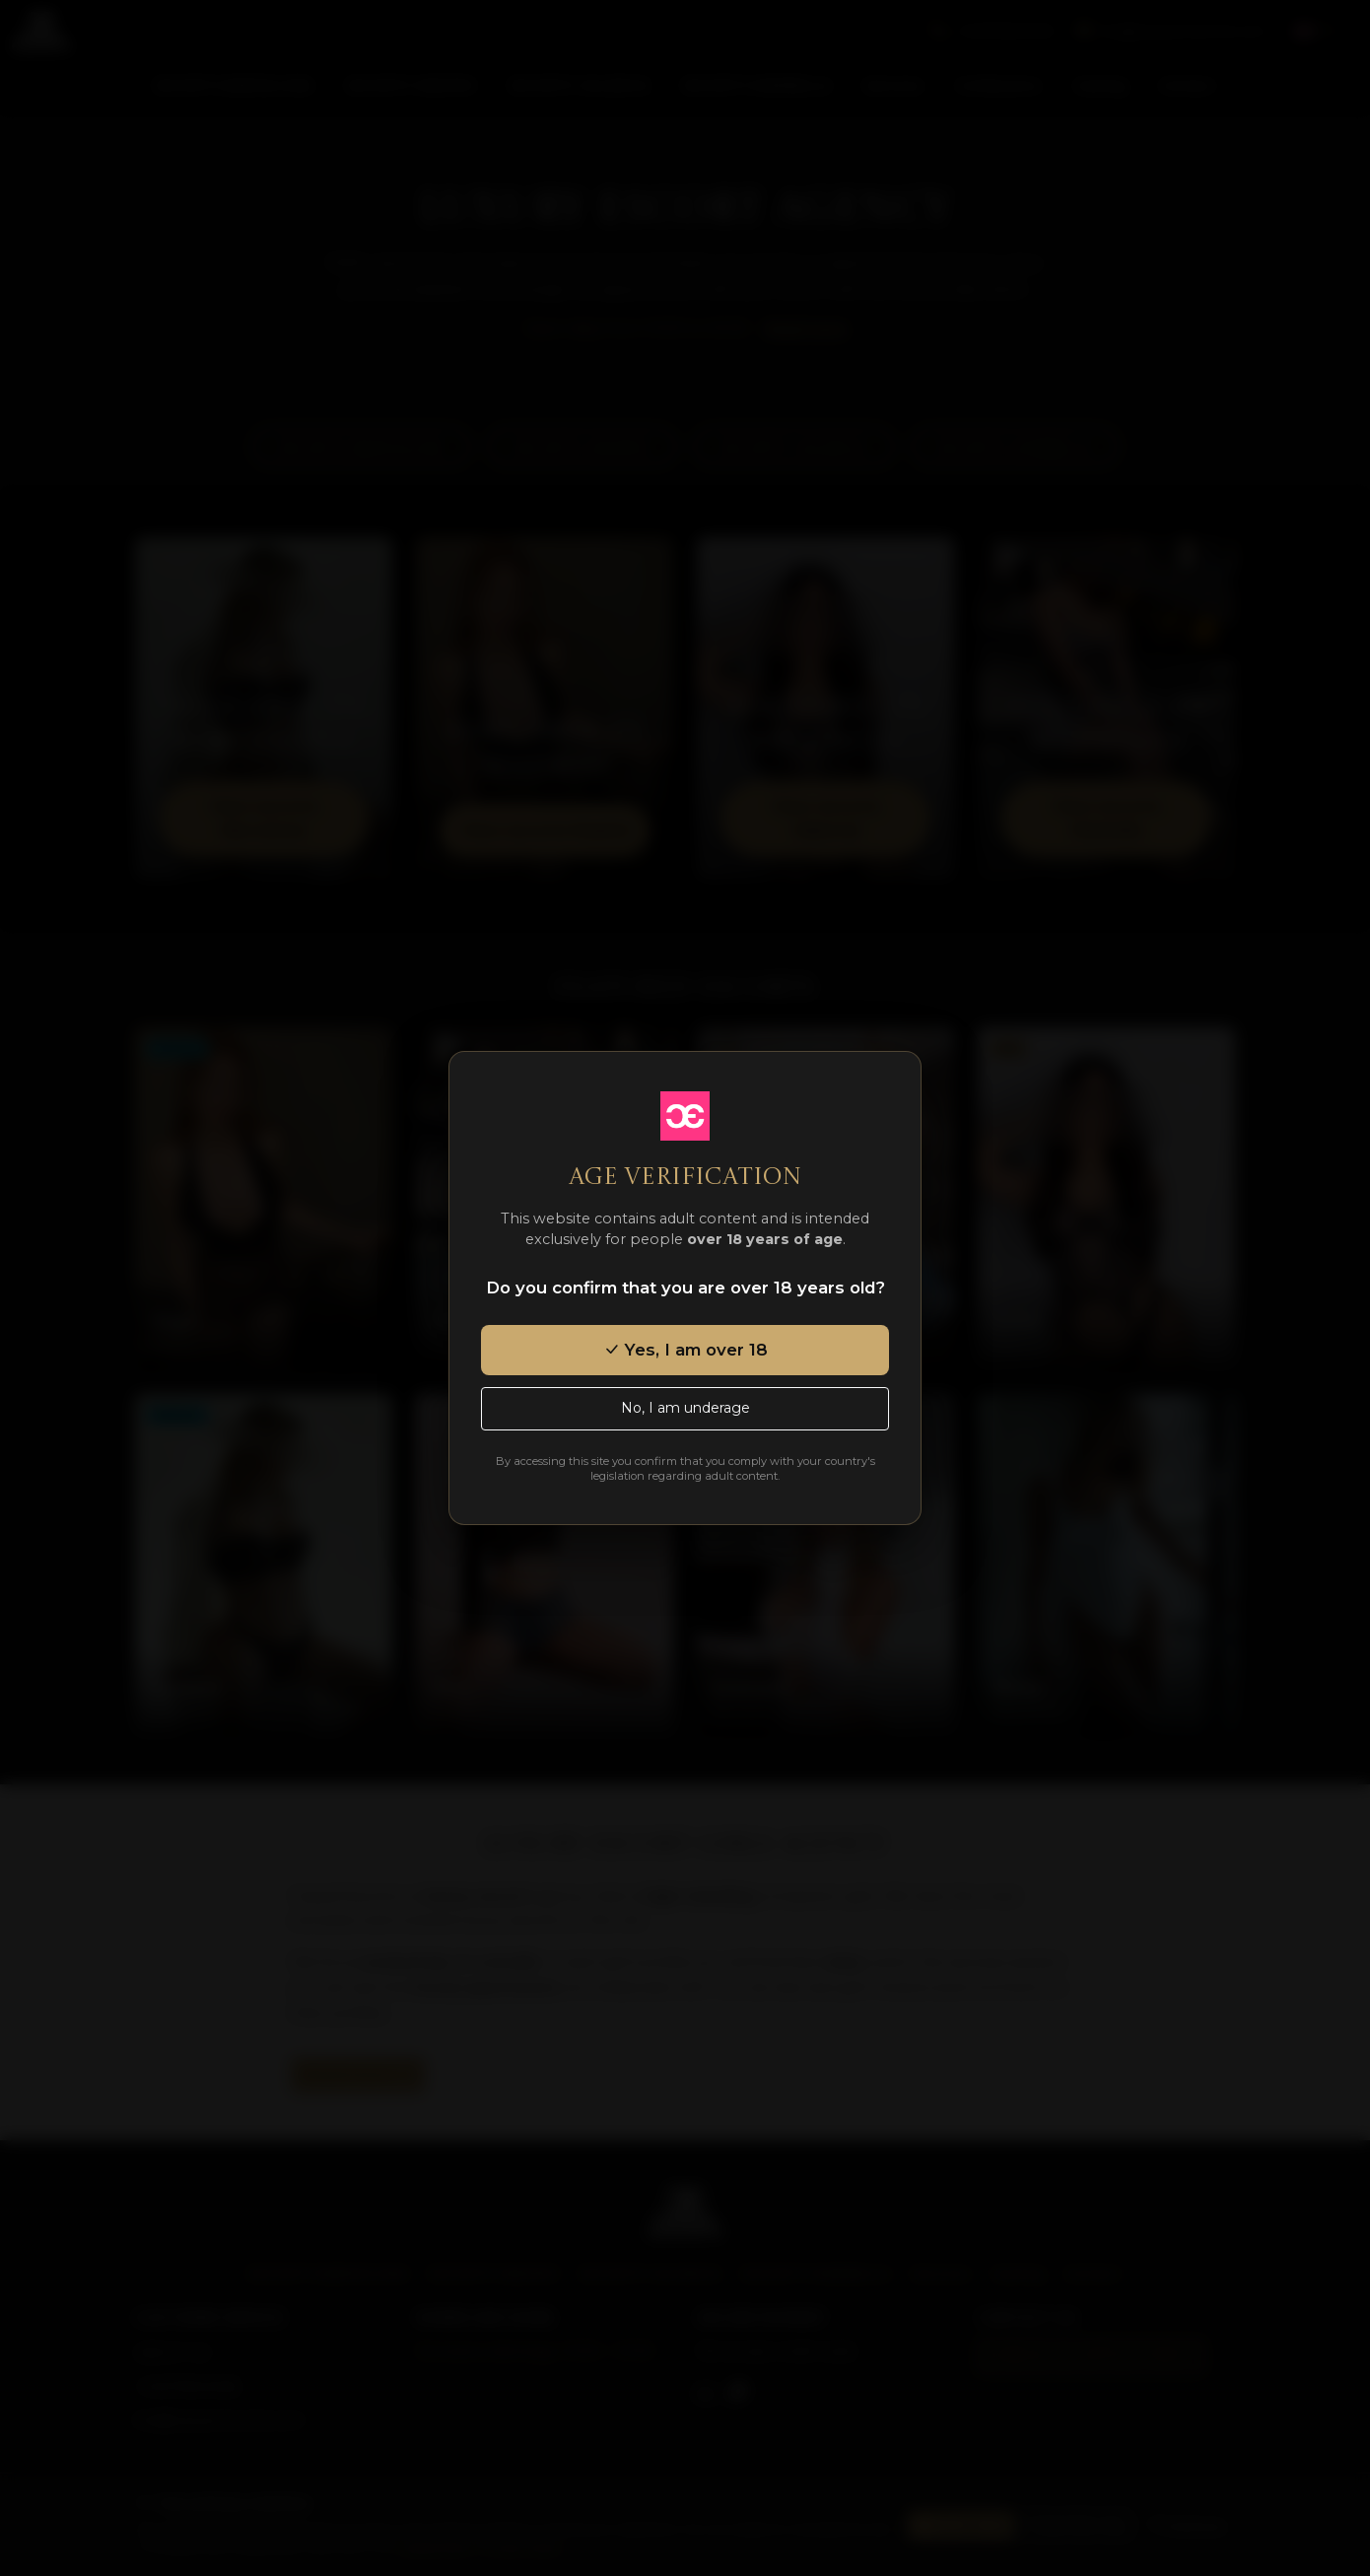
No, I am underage (685, 1408)
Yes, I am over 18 (685, 1349)
